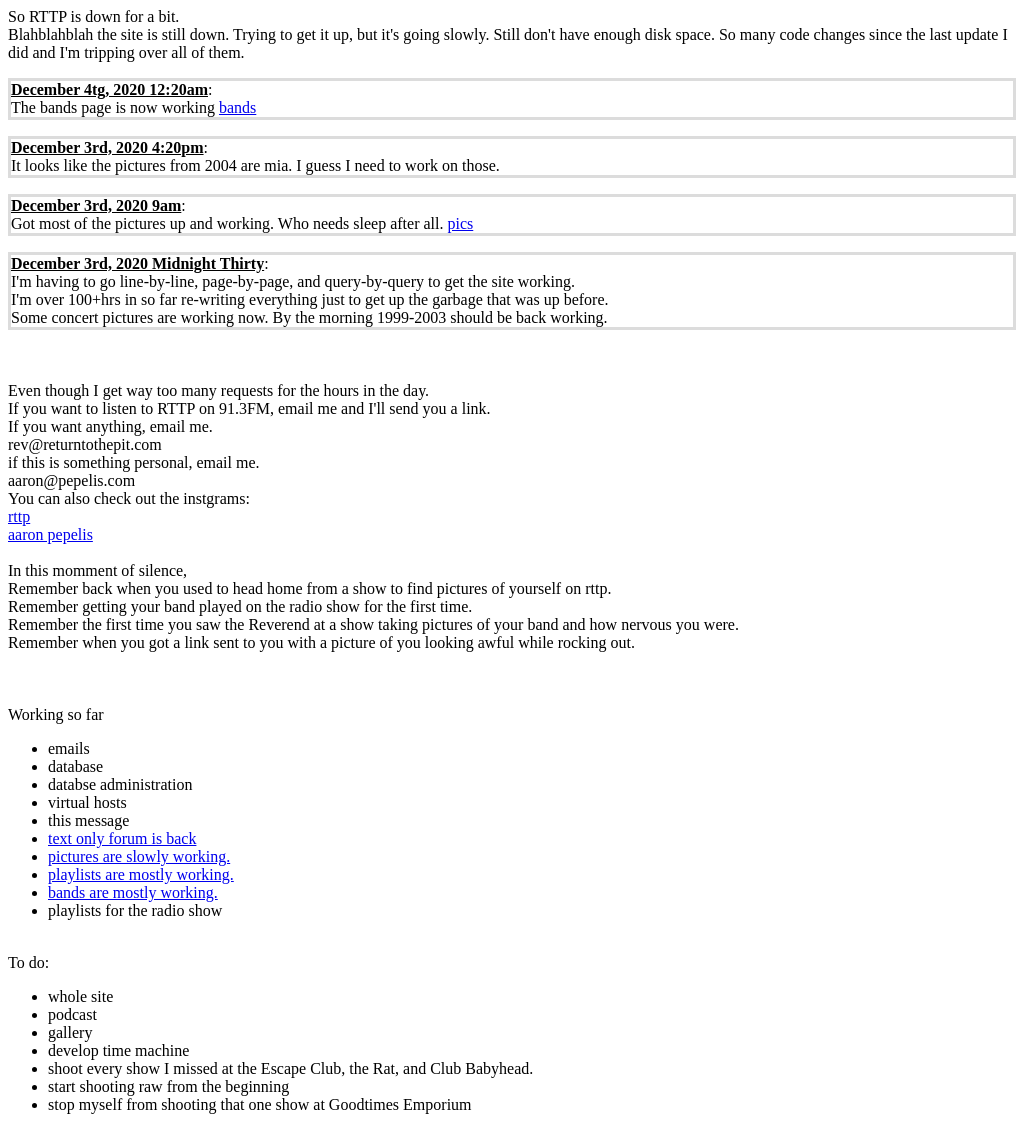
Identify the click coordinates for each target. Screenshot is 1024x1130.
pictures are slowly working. (139, 856)
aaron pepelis (50, 534)
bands (237, 107)
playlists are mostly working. (141, 874)
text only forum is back (122, 838)
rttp (19, 516)
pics (460, 223)
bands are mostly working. (133, 892)
